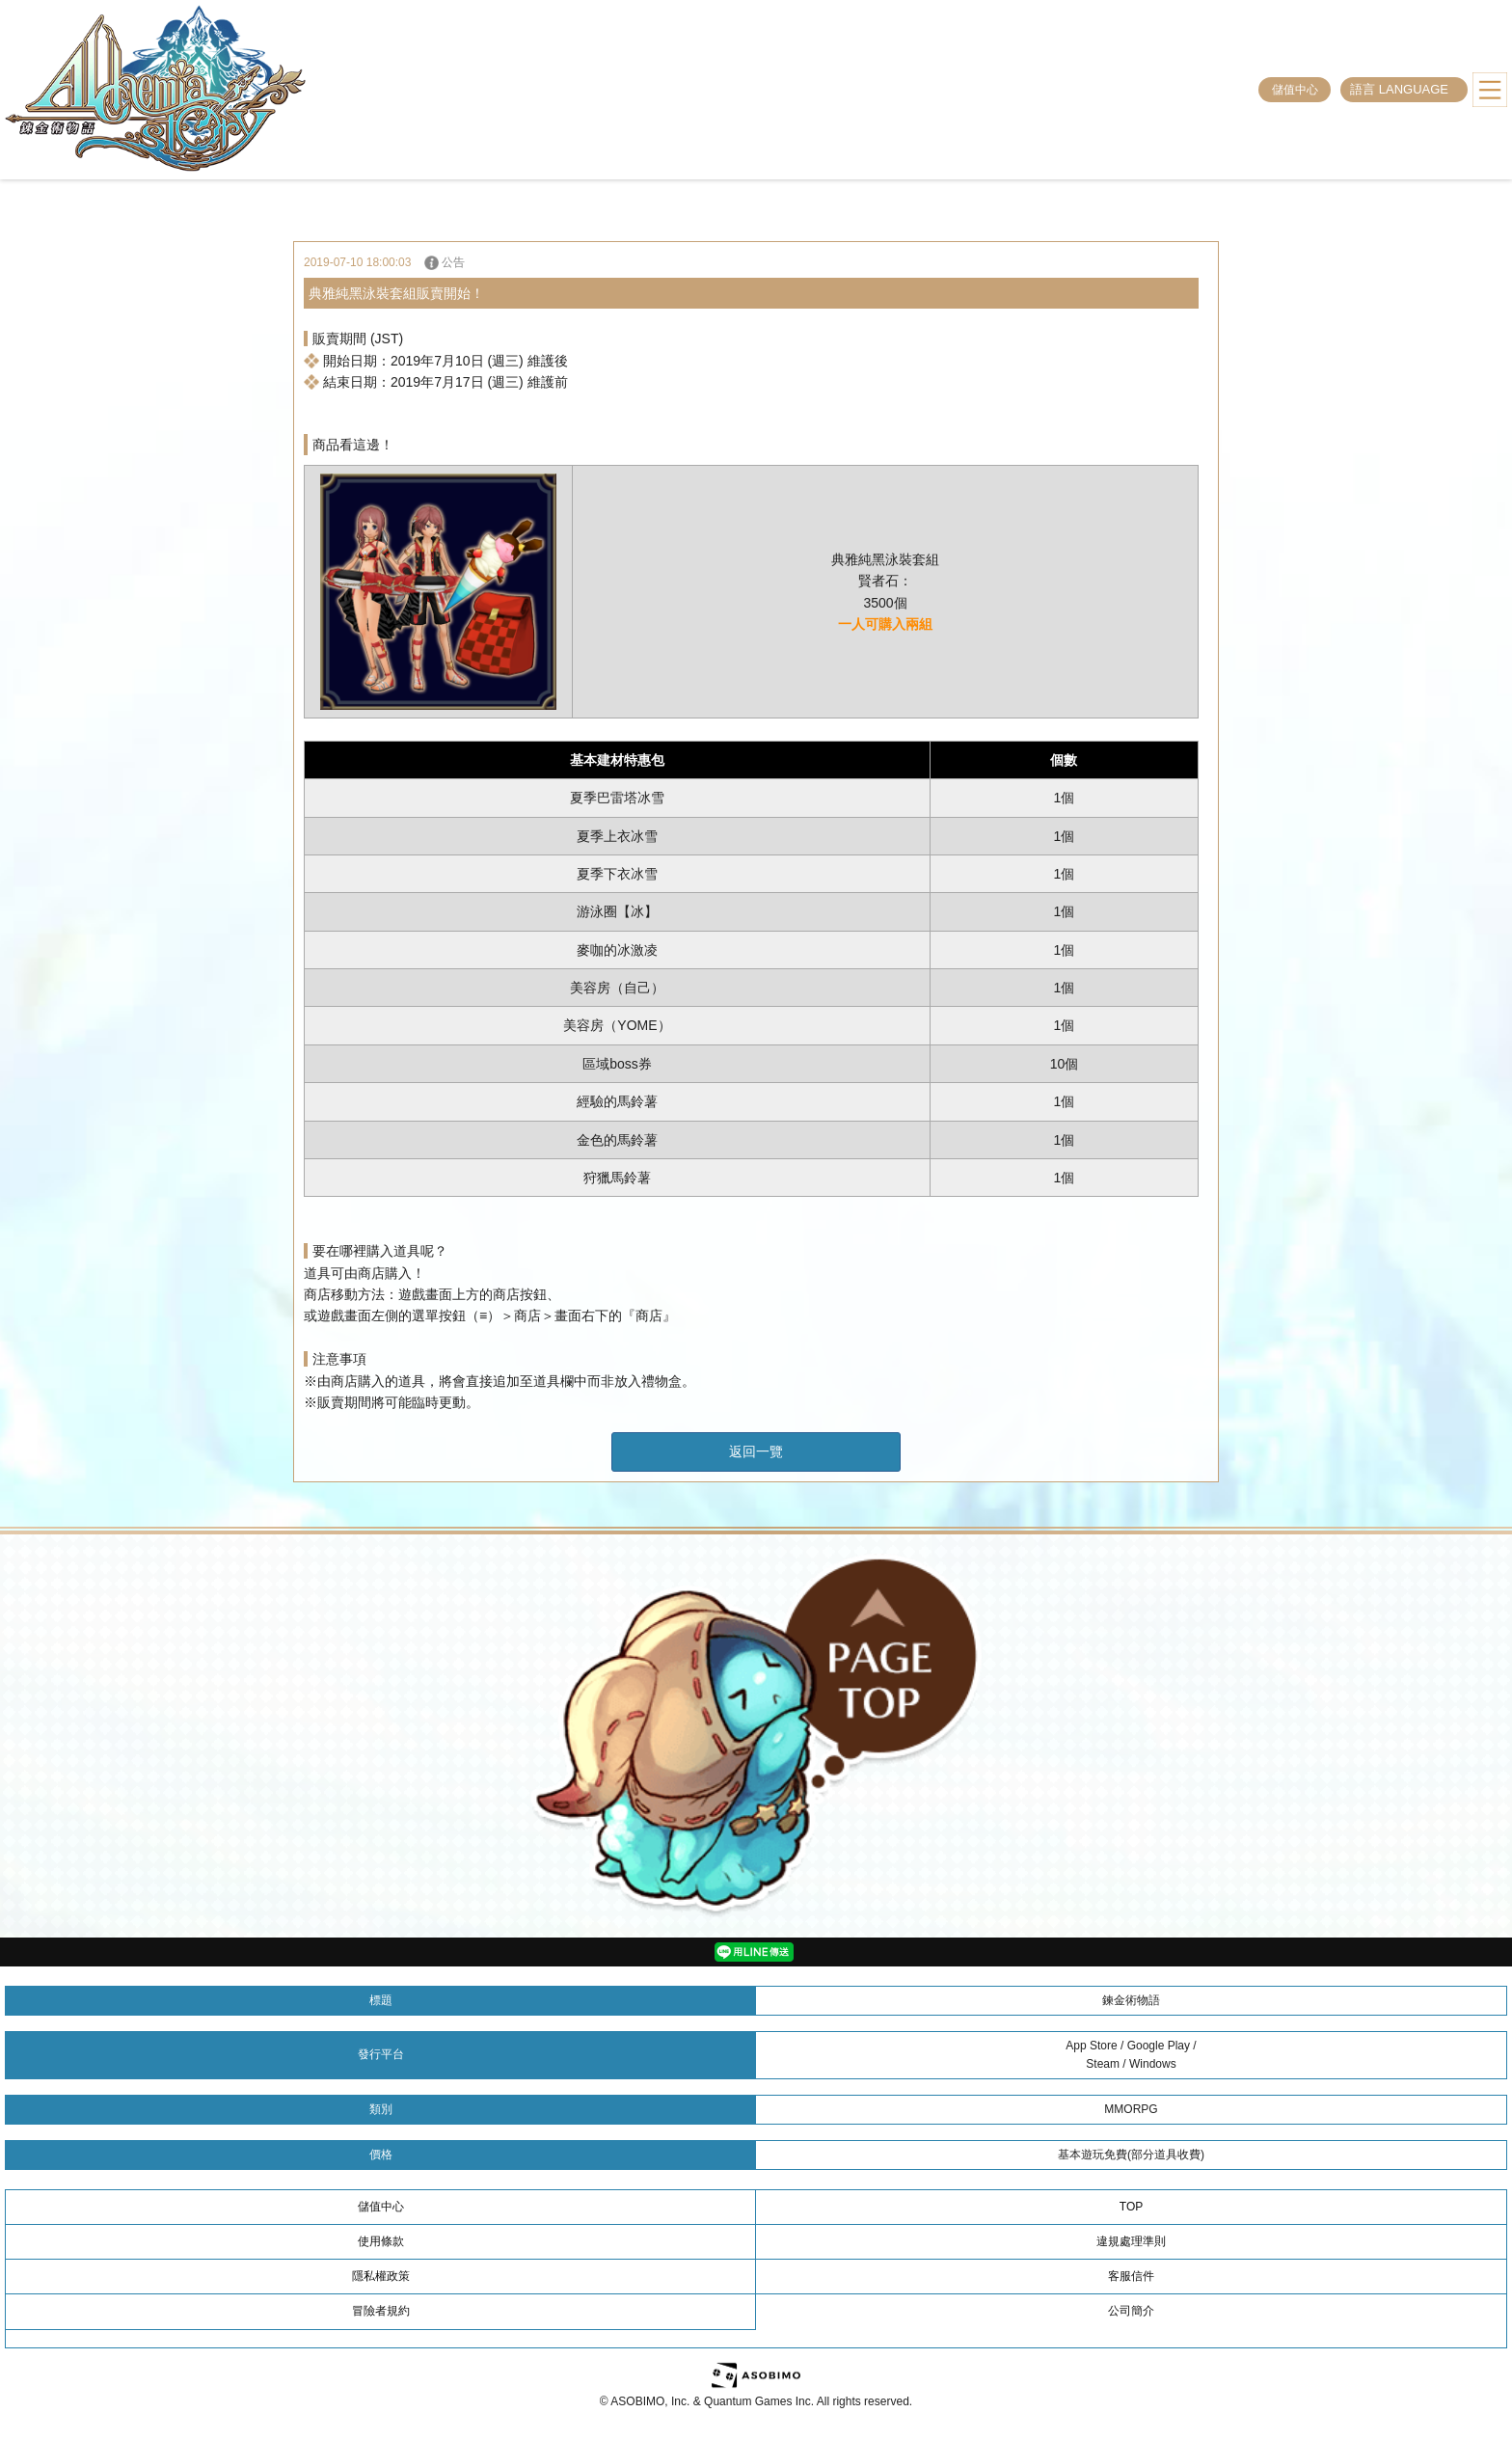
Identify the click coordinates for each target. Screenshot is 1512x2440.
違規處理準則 (1131, 2241)
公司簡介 (1131, 2311)
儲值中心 (1295, 89)
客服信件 (1131, 2276)
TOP (1131, 2206)
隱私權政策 (381, 2276)
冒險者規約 (381, 2311)
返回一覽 (756, 1451)
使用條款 (381, 2241)
